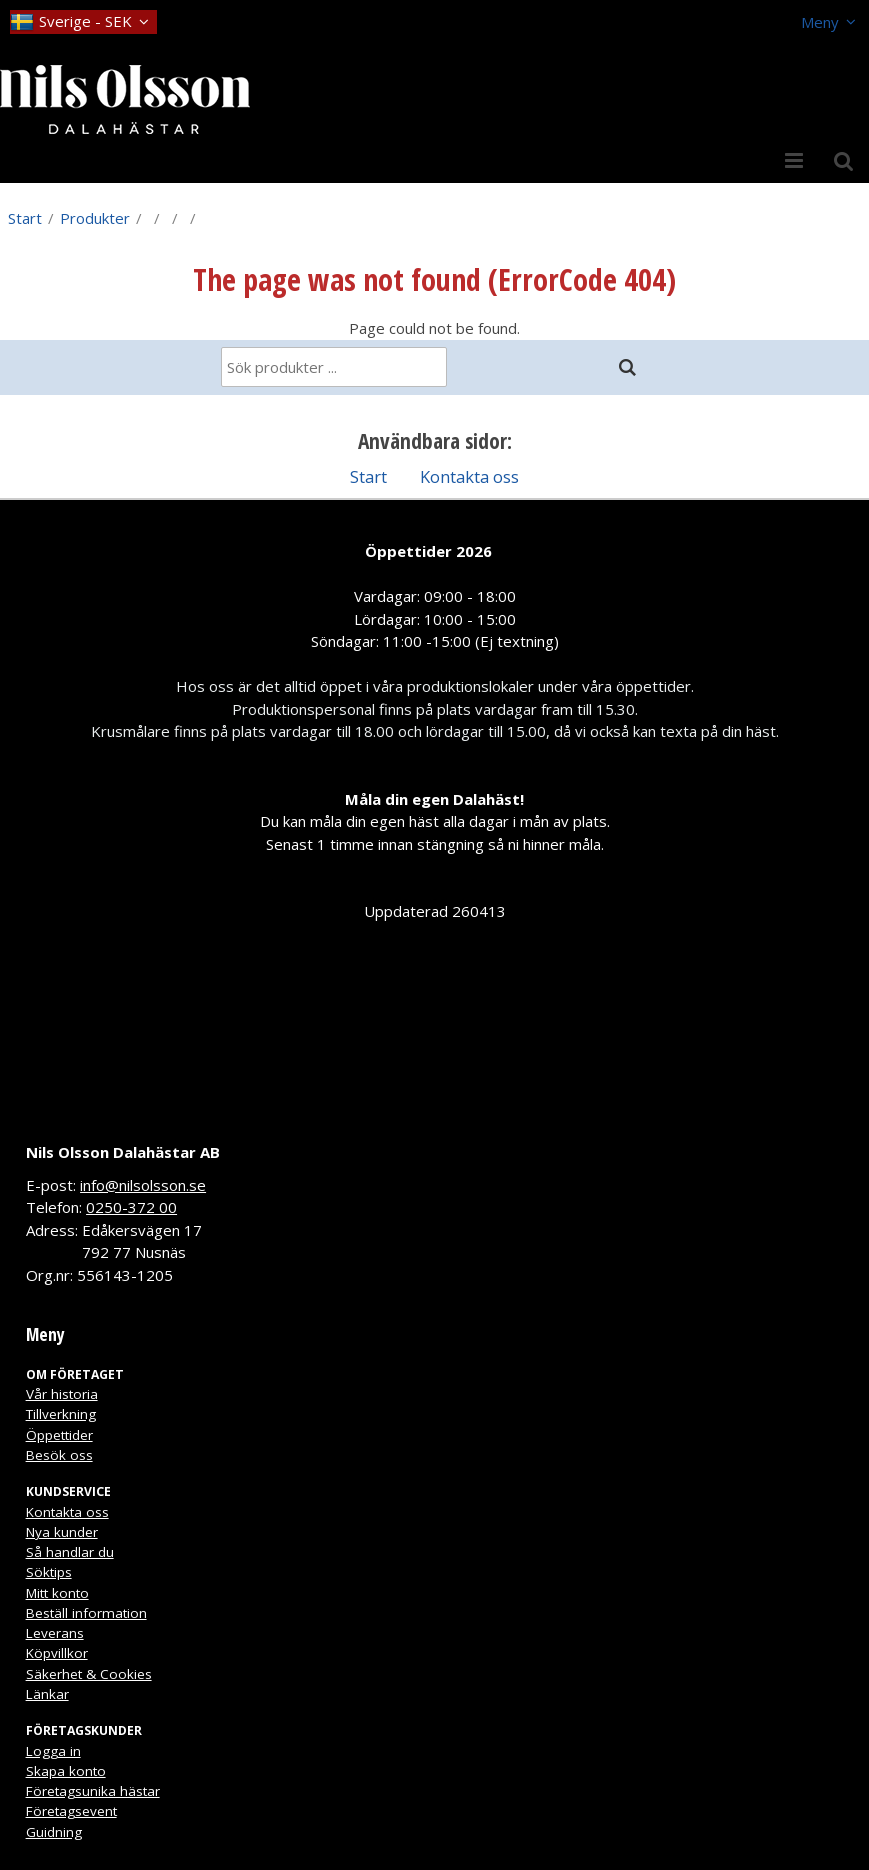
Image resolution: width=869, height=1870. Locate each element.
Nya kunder (62, 1532)
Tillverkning (61, 1414)
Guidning (54, 1832)
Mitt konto (57, 1593)
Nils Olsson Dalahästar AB (123, 1152)
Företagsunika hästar (93, 1791)
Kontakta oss (469, 476)
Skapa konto (66, 1771)
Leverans (55, 1633)
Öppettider (59, 1435)
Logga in (53, 1751)
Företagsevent (71, 1811)
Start (25, 218)
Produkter (95, 218)
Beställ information (86, 1613)
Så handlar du (70, 1552)
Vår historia (62, 1394)
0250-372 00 (131, 1207)
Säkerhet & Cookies (89, 1674)
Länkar (47, 1694)
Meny (820, 22)
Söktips (49, 1572)
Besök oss (59, 1455)
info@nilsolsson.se (143, 1185)
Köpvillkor (57, 1653)
